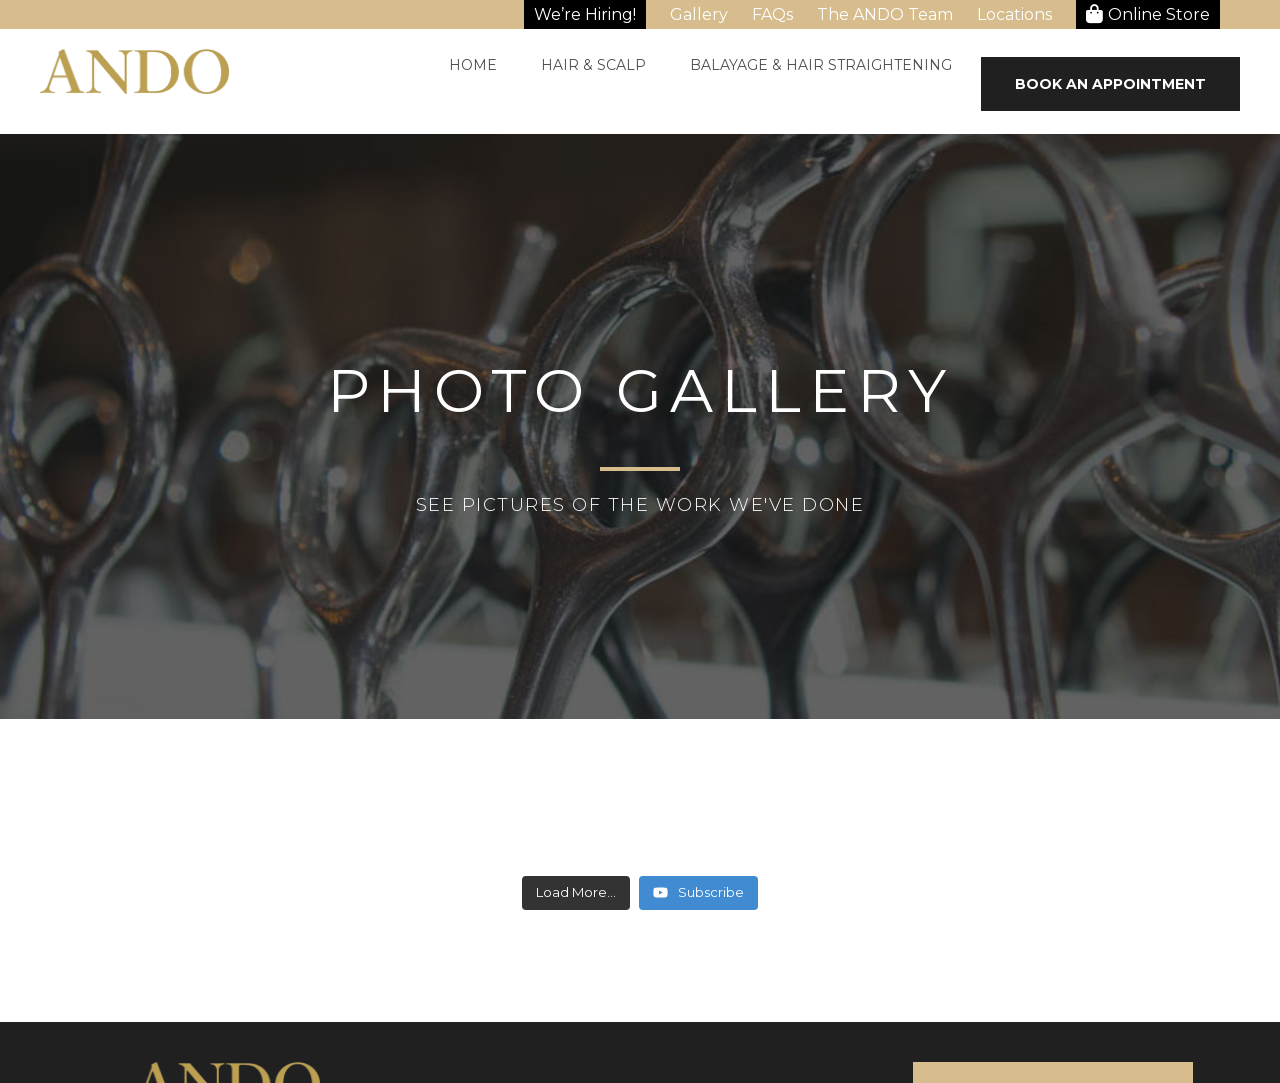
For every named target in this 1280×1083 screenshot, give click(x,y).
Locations (1014, 14)
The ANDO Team (885, 14)
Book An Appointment (1110, 84)
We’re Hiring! (585, 14)
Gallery (699, 14)
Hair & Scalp (593, 65)
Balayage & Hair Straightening (821, 65)
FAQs (772, 14)
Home (473, 65)
